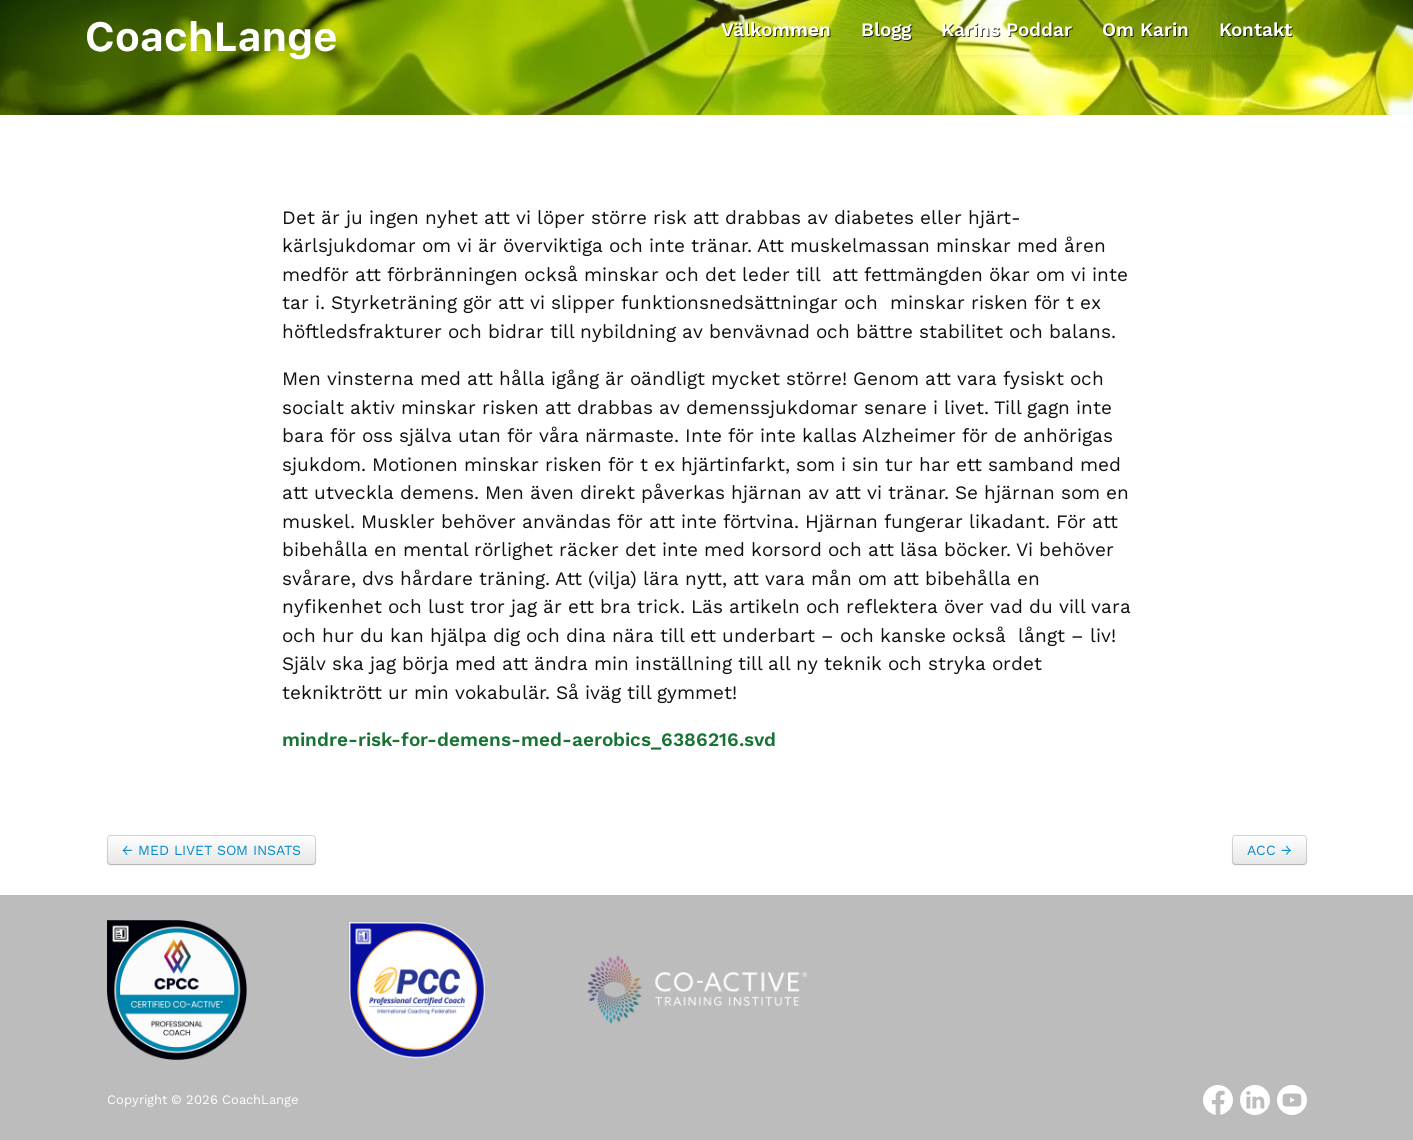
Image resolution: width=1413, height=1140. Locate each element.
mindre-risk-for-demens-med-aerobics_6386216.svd (529, 739)
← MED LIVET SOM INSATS (211, 850)
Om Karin (1145, 29)
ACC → (1269, 850)
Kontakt (1255, 29)
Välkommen (776, 29)
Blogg (886, 29)
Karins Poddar (1006, 29)
